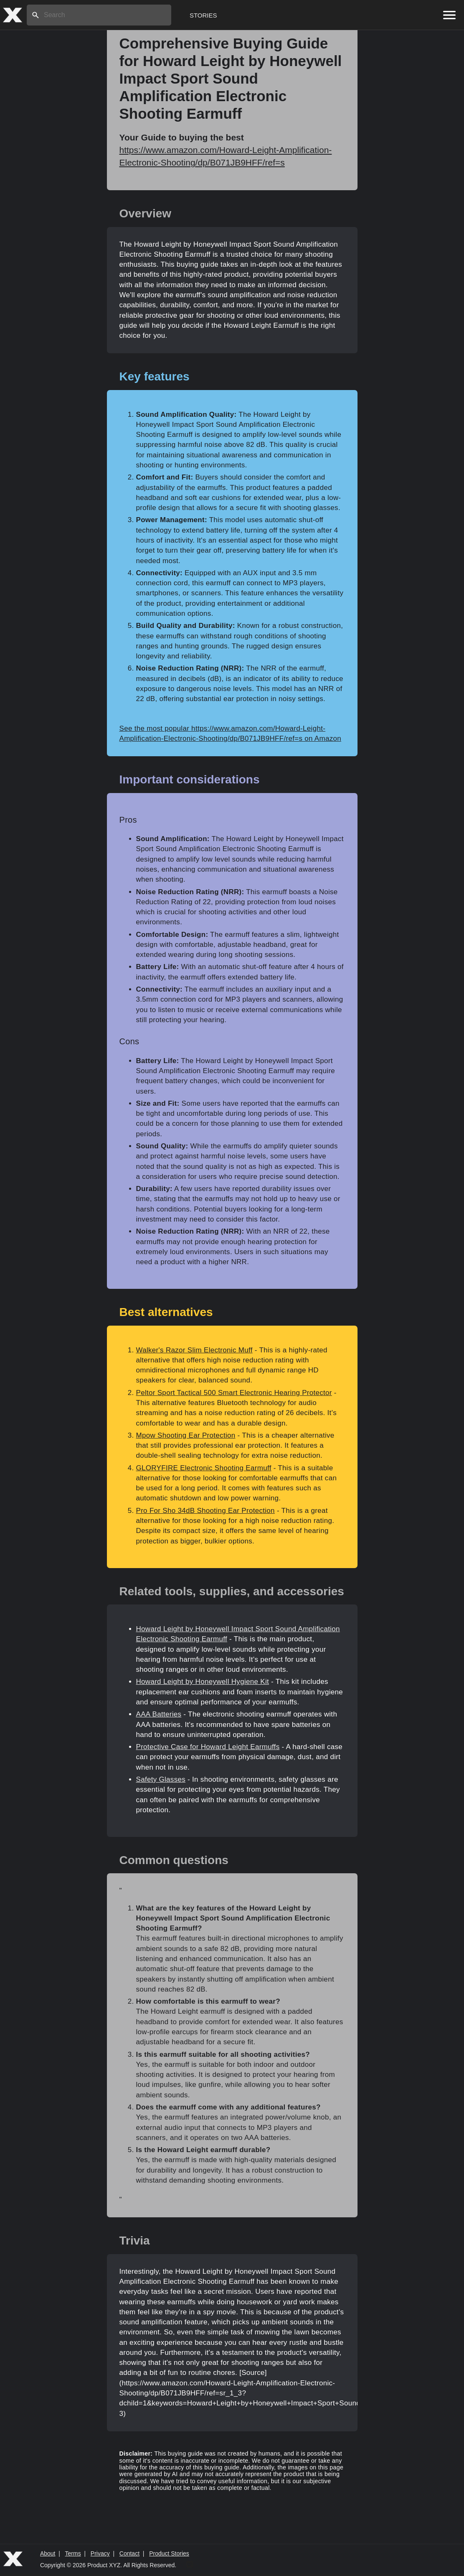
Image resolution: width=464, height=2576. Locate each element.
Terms (73, 2553)
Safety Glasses (161, 1779)
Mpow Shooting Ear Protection (186, 1435)
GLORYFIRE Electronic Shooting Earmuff (203, 1468)
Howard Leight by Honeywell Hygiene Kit (202, 1682)
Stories (203, 15)
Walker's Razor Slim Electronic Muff (194, 1350)
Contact (129, 2553)
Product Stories (169, 2553)
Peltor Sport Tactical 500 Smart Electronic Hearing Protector (234, 1393)
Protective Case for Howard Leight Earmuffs (208, 1747)
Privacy (100, 2553)
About (48, 2553)
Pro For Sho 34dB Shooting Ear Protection (205, 1511)
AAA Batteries (159, 1714)
